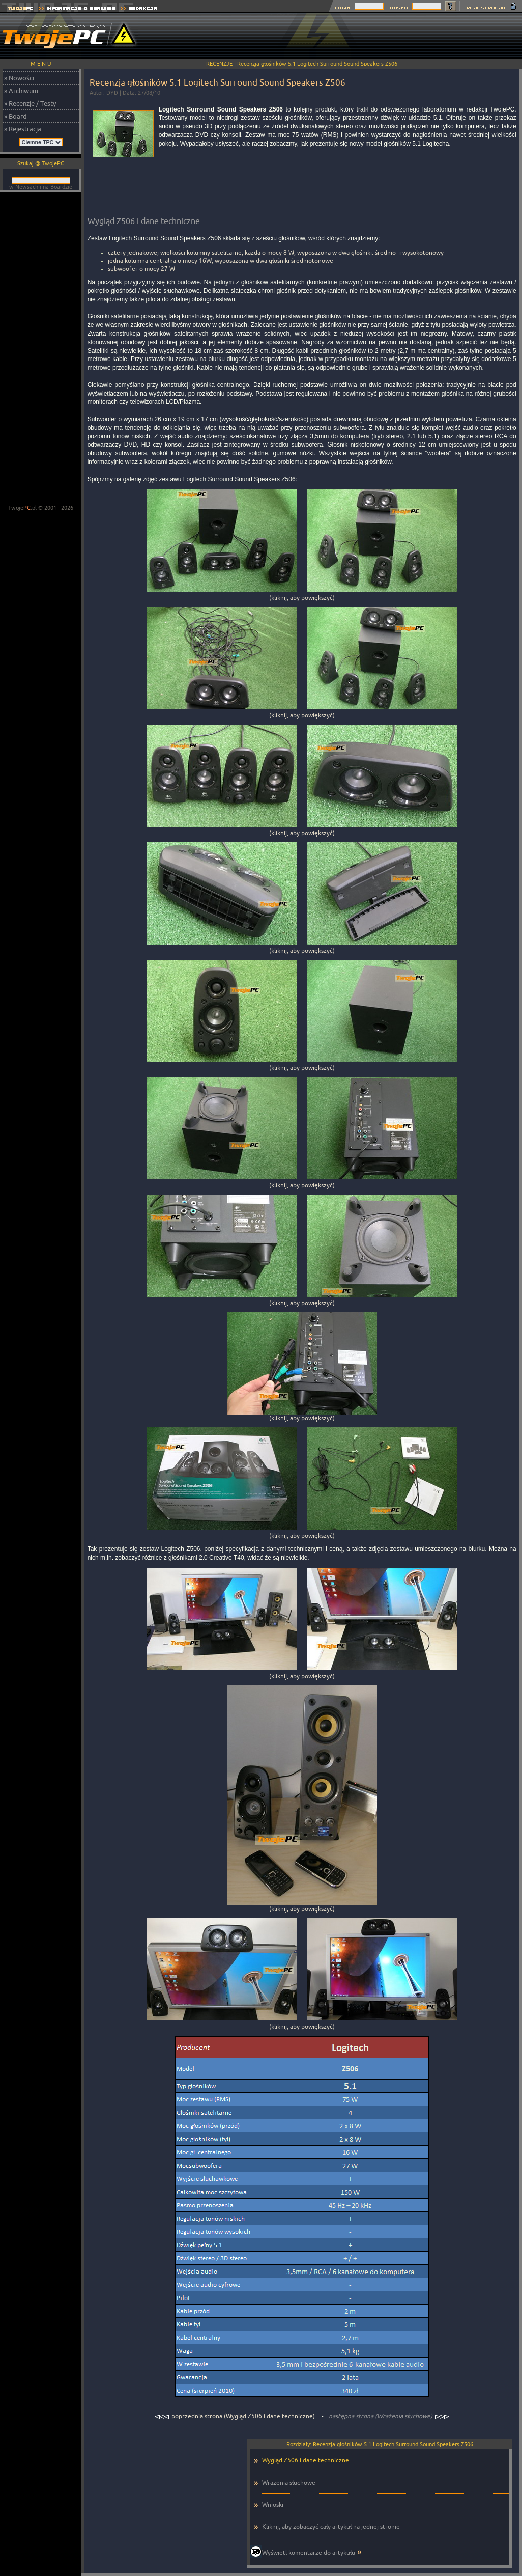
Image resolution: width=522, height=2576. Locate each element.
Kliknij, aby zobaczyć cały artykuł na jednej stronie (331, 2526)
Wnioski (272, 2504)
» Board (15, 116)
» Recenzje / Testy (30, 103)
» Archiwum (21, 90)
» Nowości (19, 77)
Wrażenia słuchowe (288, 2482)
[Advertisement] (40, 349)
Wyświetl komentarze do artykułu (308, 2552)
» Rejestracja (22, 128)
